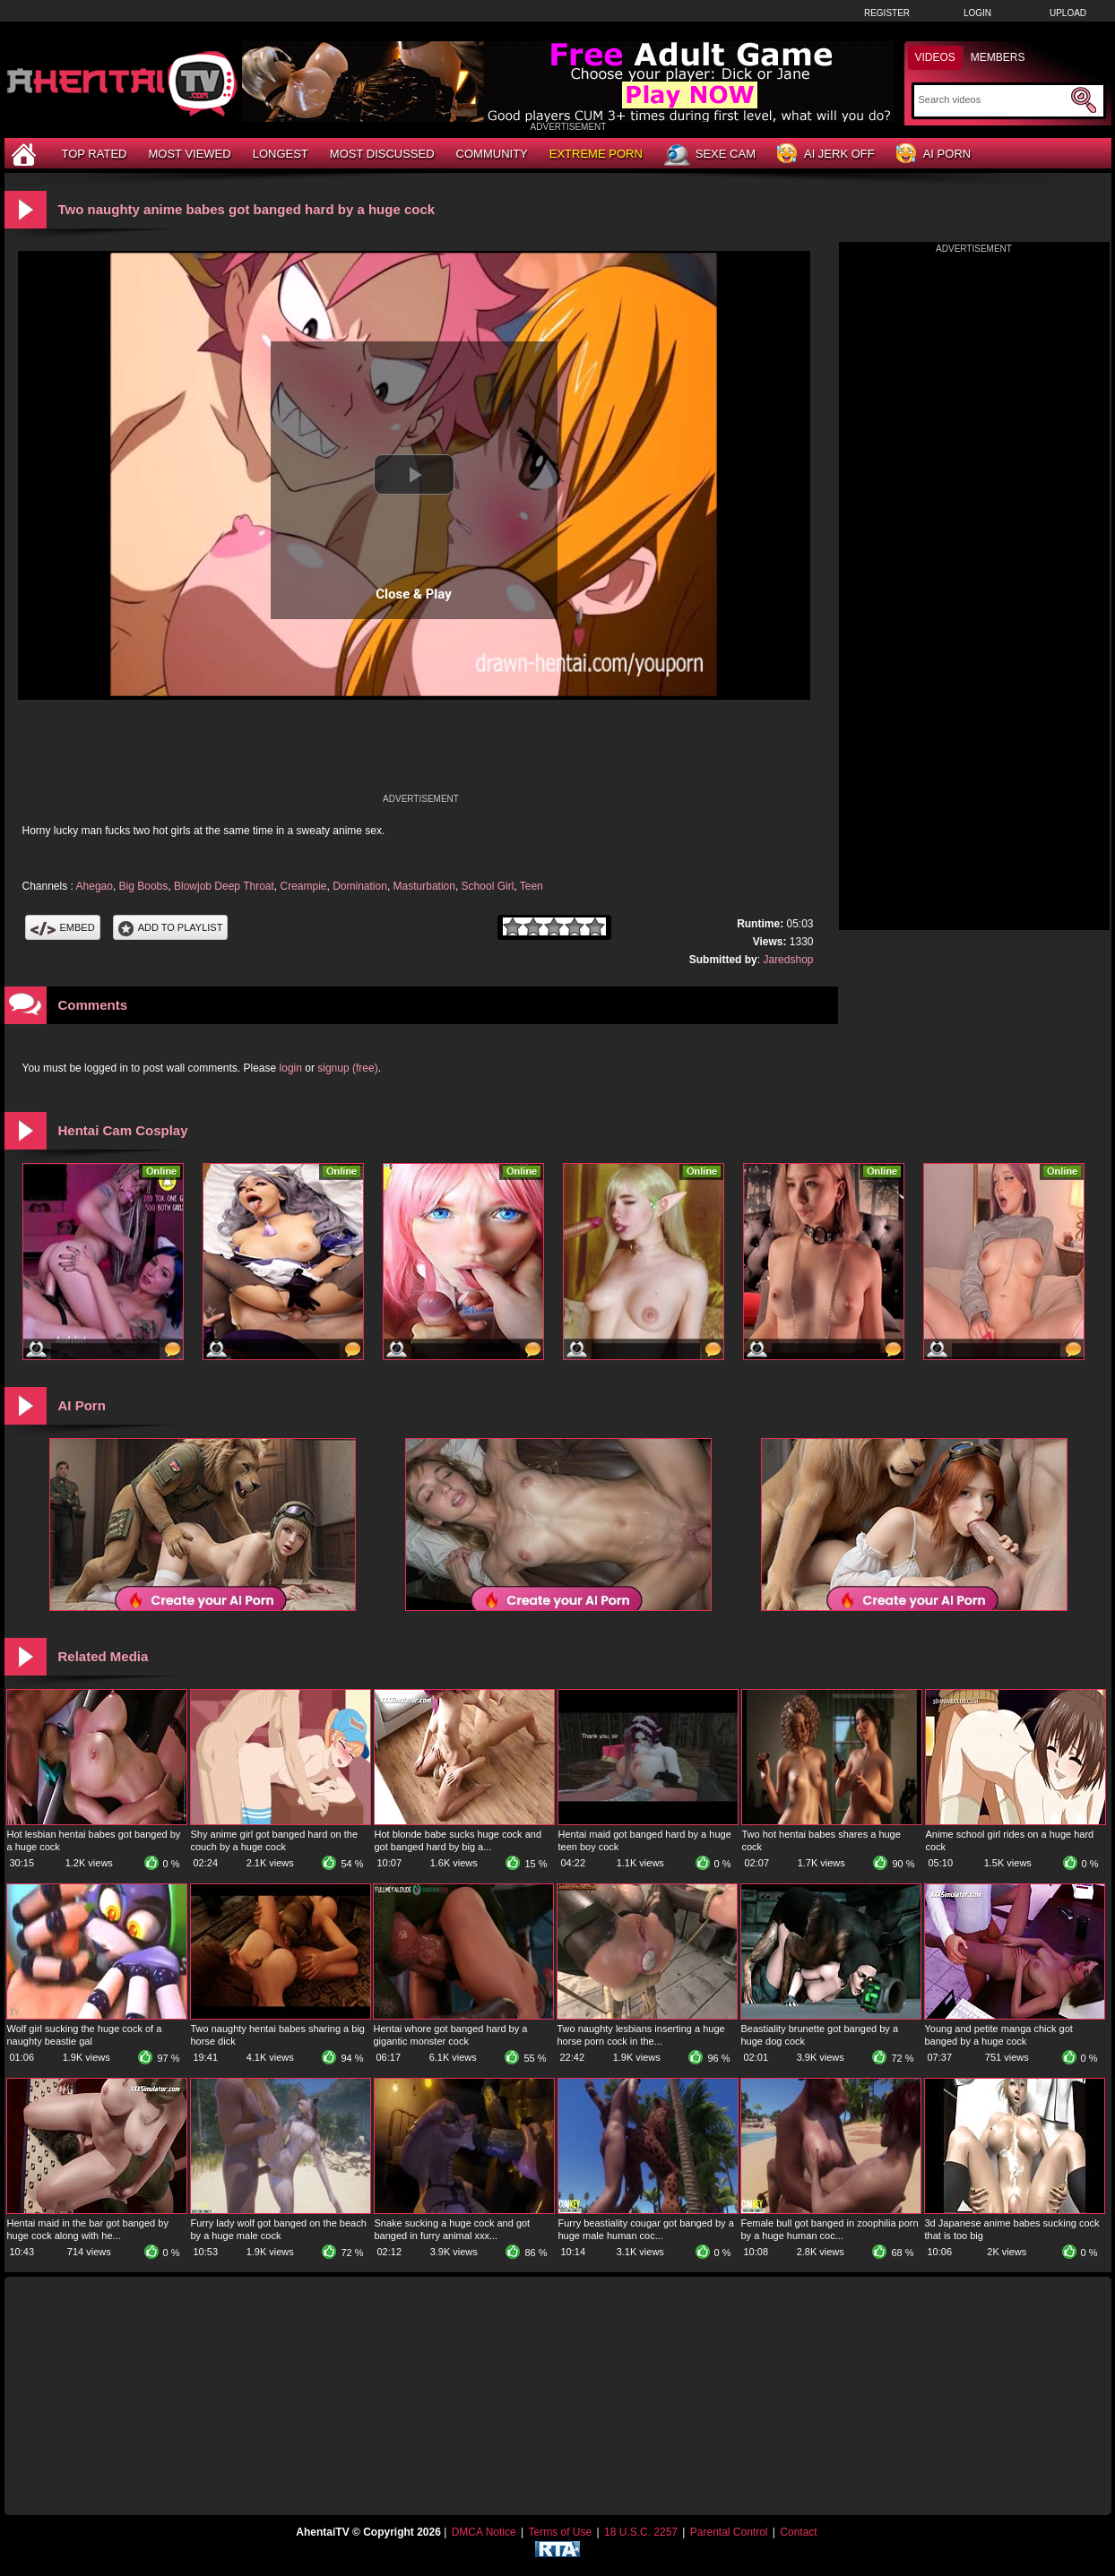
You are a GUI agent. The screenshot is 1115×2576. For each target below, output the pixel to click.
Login (977, 13)
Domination (360, 886)
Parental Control (729, 2532)
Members (998, 57)
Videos (935, 57)
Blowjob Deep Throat (224, 886)
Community (492, 153)
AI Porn (933, 154)
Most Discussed (382, 153)
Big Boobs (144, 886)
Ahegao (94, 886)
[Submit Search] (1083, 100)
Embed (62, 927)
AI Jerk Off (826, 154)
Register (887, 13)
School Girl (488, 886)
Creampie (303, 886)
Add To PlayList (170, 927)
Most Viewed (189, 153)
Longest (280, 153)
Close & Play (414, 594)
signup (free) (347, 1068)
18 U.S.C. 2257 (641, 2532)
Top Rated (94, 153)
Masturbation (424, 886)
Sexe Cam (710, 155)
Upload (1068, 13)
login (291, 1068)
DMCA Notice (484, 2532)
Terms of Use (560, 2532)
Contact (798, 2532)
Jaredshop (788, 959)
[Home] (26, 154)
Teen (531, 886)
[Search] (992, 99)
